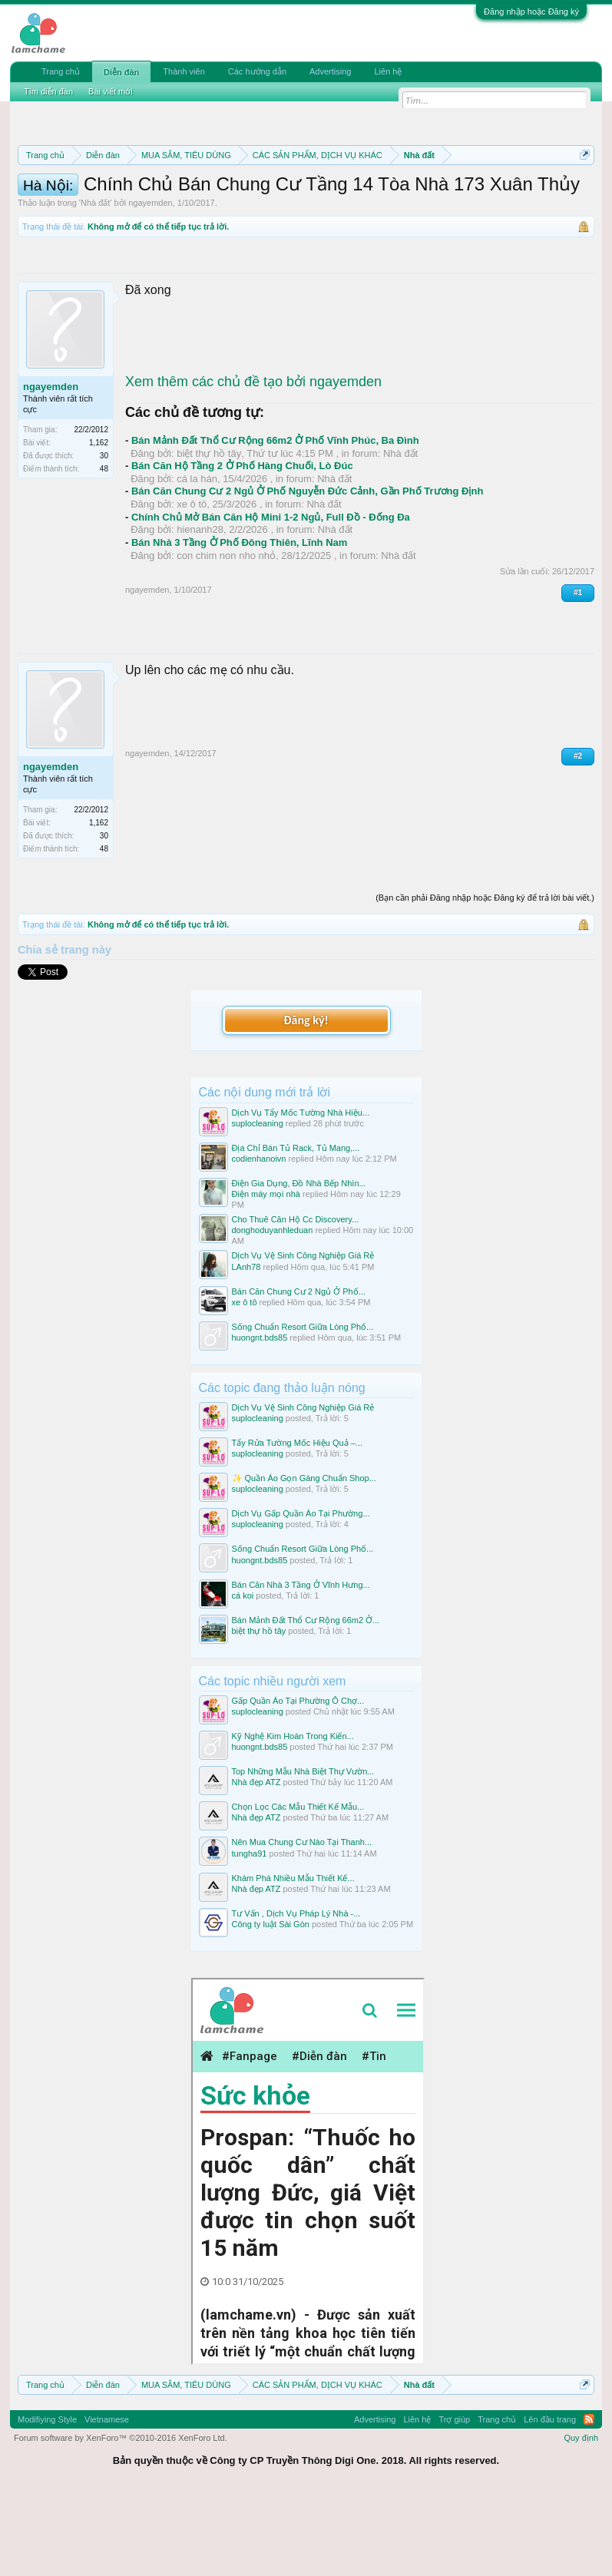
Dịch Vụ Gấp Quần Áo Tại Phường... (301, 1594)
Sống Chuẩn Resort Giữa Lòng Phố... (303, 1406)
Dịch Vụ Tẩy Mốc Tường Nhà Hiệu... (301, 1192)
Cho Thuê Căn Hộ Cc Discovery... (295, 1300)
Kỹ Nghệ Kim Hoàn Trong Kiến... (293, 1816)
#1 (578, 673)
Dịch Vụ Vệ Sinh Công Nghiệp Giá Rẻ (303, 1336)
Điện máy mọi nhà (266, 1274)
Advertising (330, 71)
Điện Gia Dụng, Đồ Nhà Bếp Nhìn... (299, 1263)
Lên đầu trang (550, 2499)
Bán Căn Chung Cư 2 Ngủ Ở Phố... (299, 1371)
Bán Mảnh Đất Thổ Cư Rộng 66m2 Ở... (306, 1700)
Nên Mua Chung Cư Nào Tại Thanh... (302, 1922)
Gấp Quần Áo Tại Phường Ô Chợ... (298, 1781)
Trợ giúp (454, 2499)
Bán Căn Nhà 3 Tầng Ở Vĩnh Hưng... (301, 1664)
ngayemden (150, 283)
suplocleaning (257, 1203)
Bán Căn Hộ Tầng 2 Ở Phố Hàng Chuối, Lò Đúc (242, 546)
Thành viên (183, 71)
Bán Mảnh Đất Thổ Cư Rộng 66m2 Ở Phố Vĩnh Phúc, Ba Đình (275, 521)
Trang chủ (60, 71)
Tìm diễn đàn (48, 91)
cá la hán (197, 558)
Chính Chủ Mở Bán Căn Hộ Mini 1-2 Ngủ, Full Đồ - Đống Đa (270, 597)
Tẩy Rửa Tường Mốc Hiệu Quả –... (297, 1523)
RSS (589, 2499)
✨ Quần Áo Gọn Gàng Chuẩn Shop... (304, 1558)
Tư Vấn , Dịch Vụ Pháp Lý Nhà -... (296, 1993)
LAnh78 (246, 1346)
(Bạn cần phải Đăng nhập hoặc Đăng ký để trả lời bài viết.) (484, 977)
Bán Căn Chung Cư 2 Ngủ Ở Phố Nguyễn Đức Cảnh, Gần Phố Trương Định (307, 571)
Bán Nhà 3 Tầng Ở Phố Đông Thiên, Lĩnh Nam (239, 623)
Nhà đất (95, 283)
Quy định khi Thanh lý (172, 209)
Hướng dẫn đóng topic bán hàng (339, 209)
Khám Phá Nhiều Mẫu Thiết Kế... (293, 1958)
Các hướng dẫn (257, 71)
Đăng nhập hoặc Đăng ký (531, 11)
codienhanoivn (259, 1239)
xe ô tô (192, 584)
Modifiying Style (47, 2499)
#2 (578, 836)
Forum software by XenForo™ (120, 2517)
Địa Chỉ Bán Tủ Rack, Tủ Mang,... (296, 1227)
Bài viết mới (110, 91)
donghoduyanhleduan (272, 1310)
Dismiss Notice (581, 191)
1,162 (98, 523)
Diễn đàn (121, 72)
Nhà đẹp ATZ (256, 1862)
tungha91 (249, 1933)
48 (104, 549)
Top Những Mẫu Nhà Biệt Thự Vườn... (303, 1852)
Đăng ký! (305, 1100)
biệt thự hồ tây (209, 533)
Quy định (581, 2517)
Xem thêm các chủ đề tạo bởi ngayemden (253, 461)
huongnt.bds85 (260, 1417)
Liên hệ (388, 71)
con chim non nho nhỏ (226, 635)
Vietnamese (106, 2499)
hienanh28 (200, 610)
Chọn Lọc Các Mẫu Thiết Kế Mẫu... (298, 1887)
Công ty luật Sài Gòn (270, 2004)
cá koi (243, 1675)
